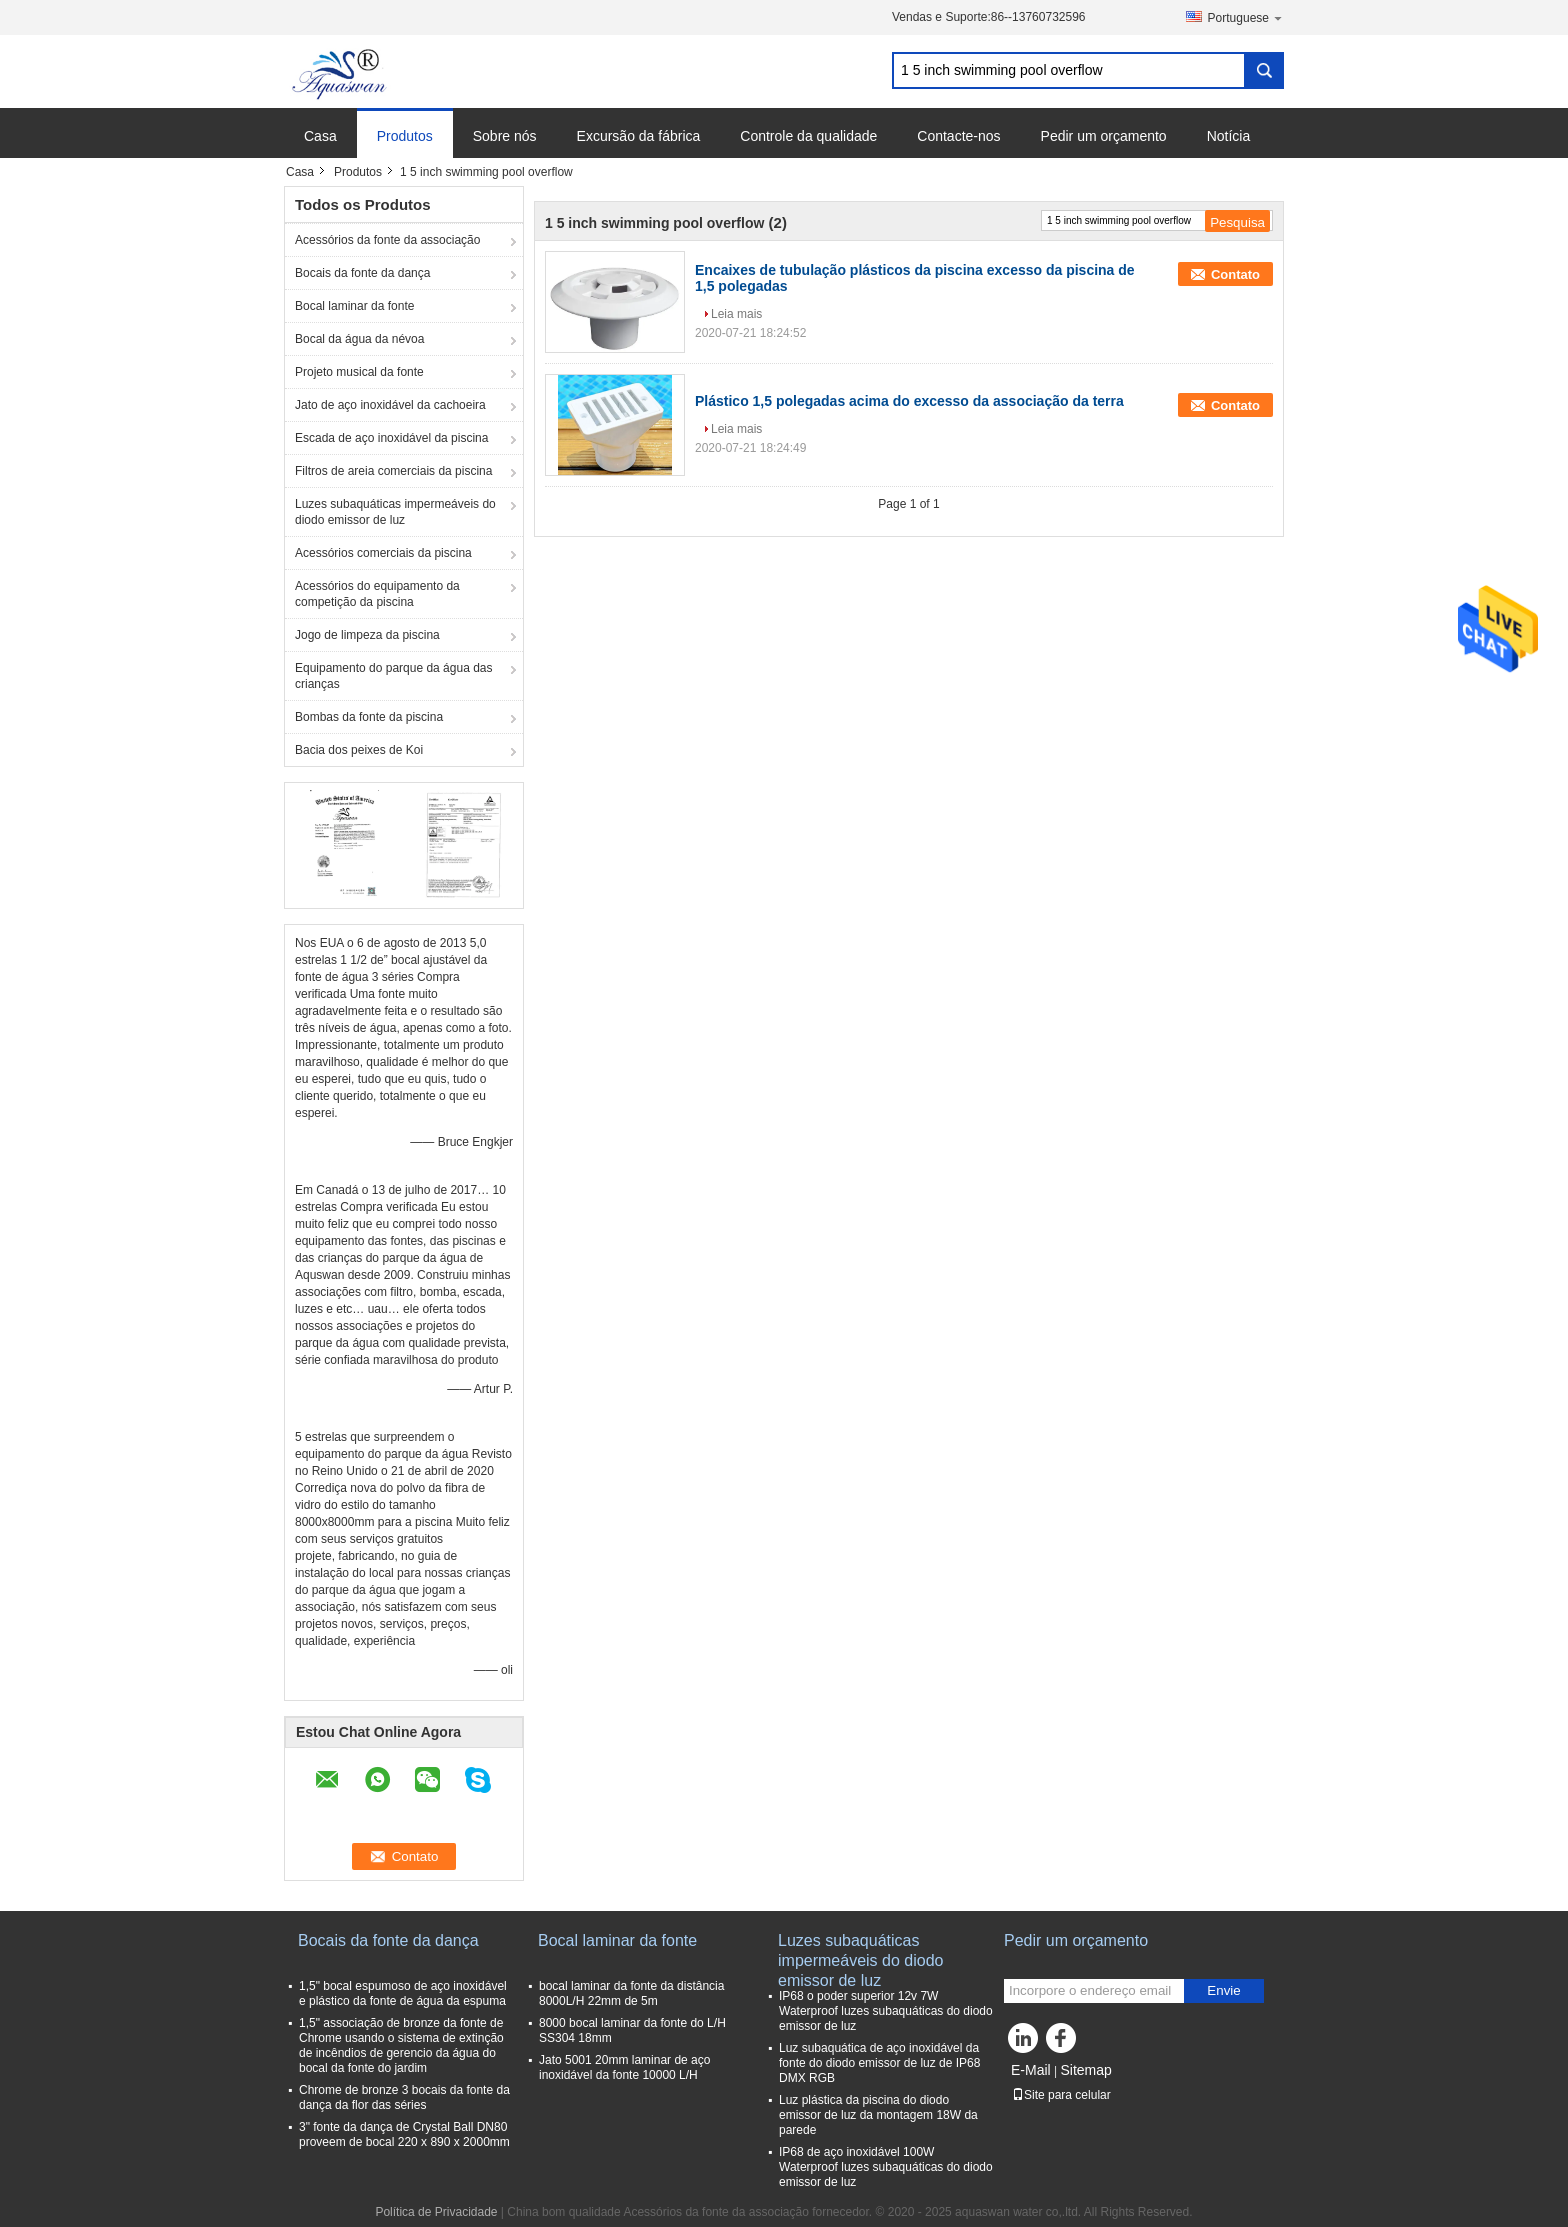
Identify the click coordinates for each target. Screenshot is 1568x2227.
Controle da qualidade (808, 136)
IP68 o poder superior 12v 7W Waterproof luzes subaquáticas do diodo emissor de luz (886, 2011)
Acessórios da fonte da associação (387, 240)
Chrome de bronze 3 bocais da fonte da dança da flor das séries (404, 2097)
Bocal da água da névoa (359, 339)
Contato (1235, 274)
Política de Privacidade (436, 2212)
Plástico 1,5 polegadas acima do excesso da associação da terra (909, 401)
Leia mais (736, 314)
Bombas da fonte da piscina (369, 717)
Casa (320, 136)
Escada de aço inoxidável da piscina (391, 438)
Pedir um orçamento (1104, 136)
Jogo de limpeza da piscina (367, 635)
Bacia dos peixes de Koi (359, 750)
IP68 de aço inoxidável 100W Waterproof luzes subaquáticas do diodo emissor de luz (886, 2167)
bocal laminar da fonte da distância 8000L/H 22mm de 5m (631, 1993)
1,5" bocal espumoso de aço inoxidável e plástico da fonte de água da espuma (403, 1993)
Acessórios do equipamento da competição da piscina (377, 594)
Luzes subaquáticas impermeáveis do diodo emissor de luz (395, 512)
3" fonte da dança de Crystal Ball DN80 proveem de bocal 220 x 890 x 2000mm (404, 2134)
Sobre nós (505, 136)
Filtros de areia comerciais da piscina (393, 471)
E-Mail (1031, 2070)
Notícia (1229, 136)
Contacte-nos (958, 136)
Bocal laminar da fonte (354, 306)
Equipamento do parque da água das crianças (394, 676)
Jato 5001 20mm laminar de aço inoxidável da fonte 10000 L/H (624, 2067)
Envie (1223, 1990)
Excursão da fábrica (639, 136)
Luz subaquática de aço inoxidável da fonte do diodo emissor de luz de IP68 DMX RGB (879, 2063)
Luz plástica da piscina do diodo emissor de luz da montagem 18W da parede (878, 2115)
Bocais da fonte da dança (362, 273)
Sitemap (1085, 2070)
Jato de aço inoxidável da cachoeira (390, 405)
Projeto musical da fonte (359, 372)
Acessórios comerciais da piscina (383, 553)
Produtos (405, 136)
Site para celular (1061, 2095)
